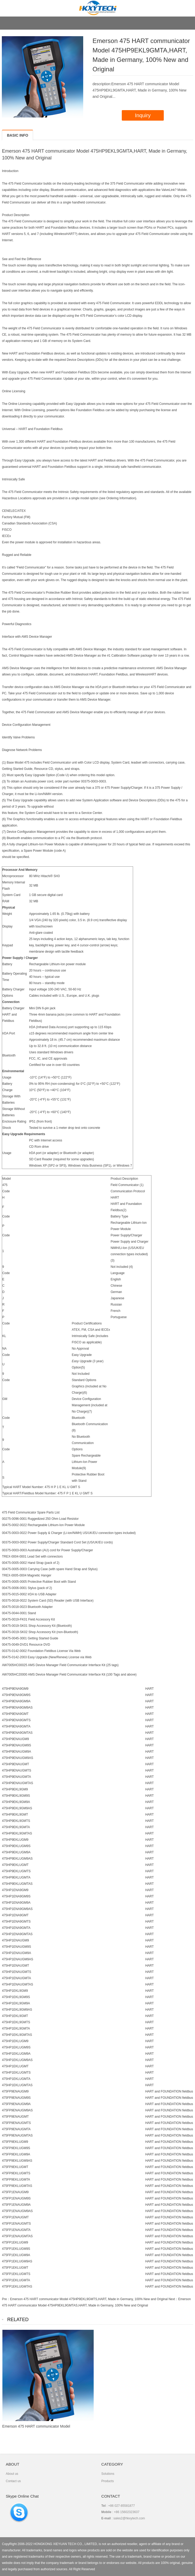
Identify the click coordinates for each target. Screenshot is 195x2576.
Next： (173, 2299)
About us (12, 2474)
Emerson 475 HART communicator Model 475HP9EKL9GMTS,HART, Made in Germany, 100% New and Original (89, 2299)
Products (107, 2481)
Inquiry (143, 115)
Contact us (13, 2481)
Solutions (107, 2474)
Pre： (6, 2299)
